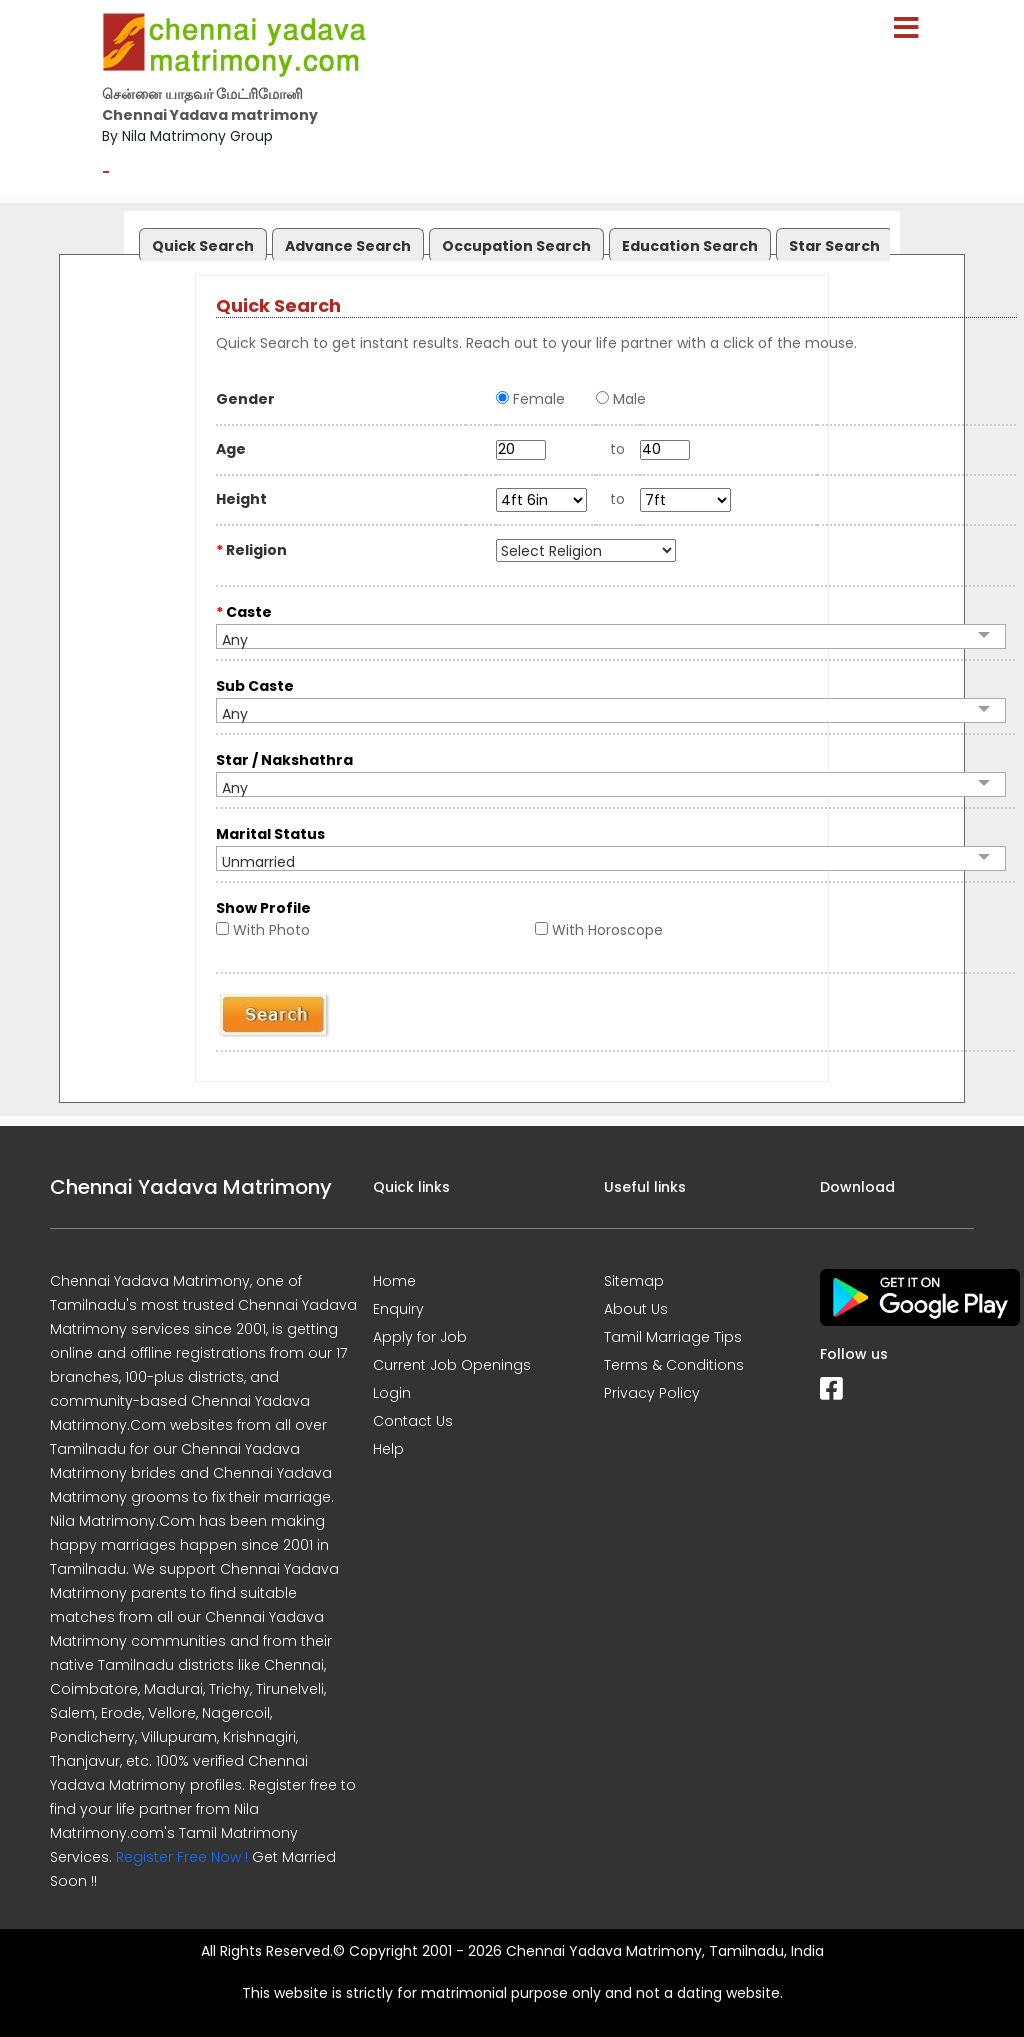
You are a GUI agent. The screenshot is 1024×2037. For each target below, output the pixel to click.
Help (388, 1449)
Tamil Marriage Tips (673, 1337)
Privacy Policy (652, 1393)
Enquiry (398, 1309)
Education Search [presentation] (690, 246)
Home (394, 1281)
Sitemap (634, 1281)
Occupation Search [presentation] (516, 246)
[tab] (200, 240)
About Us (636, 1309)
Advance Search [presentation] (348, 246)
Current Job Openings (452, 1365)
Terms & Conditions (674, 1365)
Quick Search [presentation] (203, 246)
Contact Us (413, 1421)
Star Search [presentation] (834, 246)
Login (392, 1393)
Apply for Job (420, 1337)
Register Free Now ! (182, 1857)
